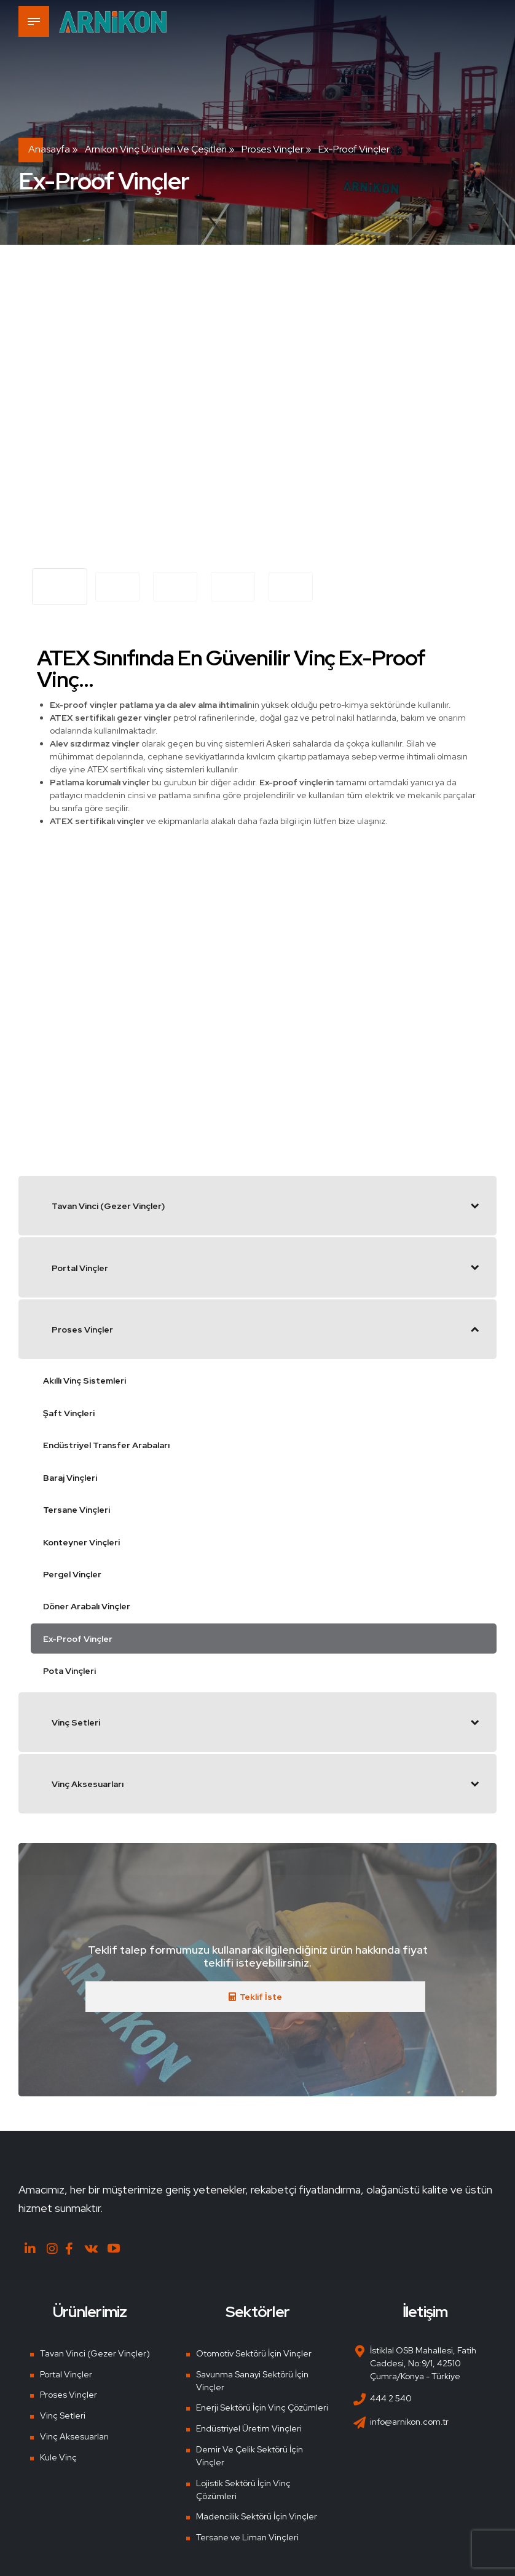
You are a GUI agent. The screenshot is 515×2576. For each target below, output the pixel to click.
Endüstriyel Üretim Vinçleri (249, 2427)
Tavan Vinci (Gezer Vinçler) (95, 2352)
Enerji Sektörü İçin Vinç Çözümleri (262, 2407)
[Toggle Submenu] (475, 1205)
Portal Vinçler (66, 2373)
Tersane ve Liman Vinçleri (247, 2536)
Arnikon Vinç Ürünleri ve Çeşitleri (156, 149)
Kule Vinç (58, 2456)
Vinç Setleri (62, 2414)
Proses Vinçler (273, 149)
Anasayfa (49, 149)
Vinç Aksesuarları (74, 2435)
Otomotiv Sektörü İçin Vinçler (254, 2352)
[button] (48, 416)
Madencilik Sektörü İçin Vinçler (256, 2516)
